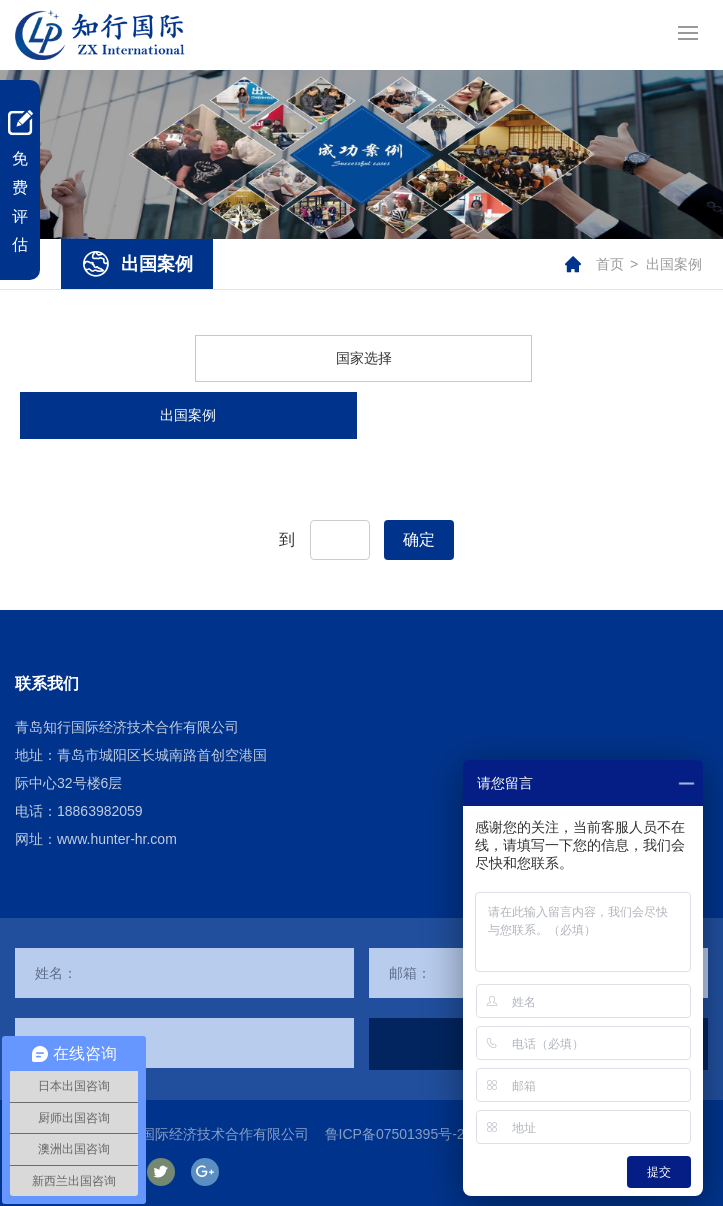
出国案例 (674, 264)
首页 (610, 264)
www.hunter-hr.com (117, 839)
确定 (419, 539)
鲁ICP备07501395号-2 (395, 1134)
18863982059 (100, 811)
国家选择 (364, 358)
